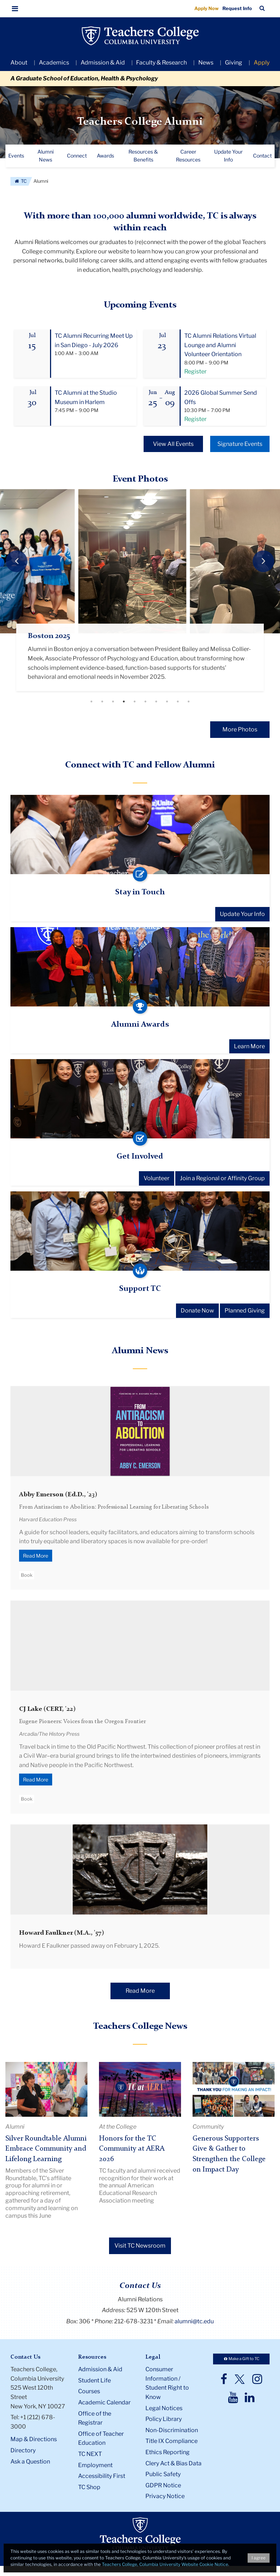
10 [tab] (188, 702)
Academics (54, 62)
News (205, 62)
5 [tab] (134, 702)
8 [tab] (167, 702)
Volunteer (157, 1179)
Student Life (94, 2380)
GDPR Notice (163, 2485)
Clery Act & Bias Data (173, 2463)
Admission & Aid (103, 62)
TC (20, 181)
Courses (89, 2392)
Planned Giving (245, 1311)
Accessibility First (101, 2476)
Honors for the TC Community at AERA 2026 (131, 2149)
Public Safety (163, 2474)
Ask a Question (30, 2461)
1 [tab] (91, 702)
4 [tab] (123, 702)
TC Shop (89, 2487)
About (18, 62)
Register (195, 371)
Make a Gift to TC (241, 2359)
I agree (259, 2557)
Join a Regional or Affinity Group (222, 1179)
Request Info (237, 8)
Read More (35, 1556)
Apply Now (206, 8)
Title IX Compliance (171, 2441)
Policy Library (163, 2419)
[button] (15, 8)
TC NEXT (90, 2454)
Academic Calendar (104, 2403)
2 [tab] (102, 702)
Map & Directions (33, 2439)
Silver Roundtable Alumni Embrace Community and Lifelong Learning (46, 2149)
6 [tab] (145, 702)
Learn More (249, 1046)
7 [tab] (156, 702)
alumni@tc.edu (194, 2321)
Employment (95, 2465)
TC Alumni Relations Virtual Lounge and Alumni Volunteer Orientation (220, 345)
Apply (262, 62)
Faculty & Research (161, 62)
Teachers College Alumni (140, 121)
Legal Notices (163, 2408)
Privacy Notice (165, 2496)
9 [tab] (177, 702)
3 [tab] (113, 702)
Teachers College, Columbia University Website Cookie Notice (165, 2564)
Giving (233, 62)
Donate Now (197, 1311)
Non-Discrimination (171, 2430)
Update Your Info (242, 914)
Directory (23, 2450)
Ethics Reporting (167, 2452)
